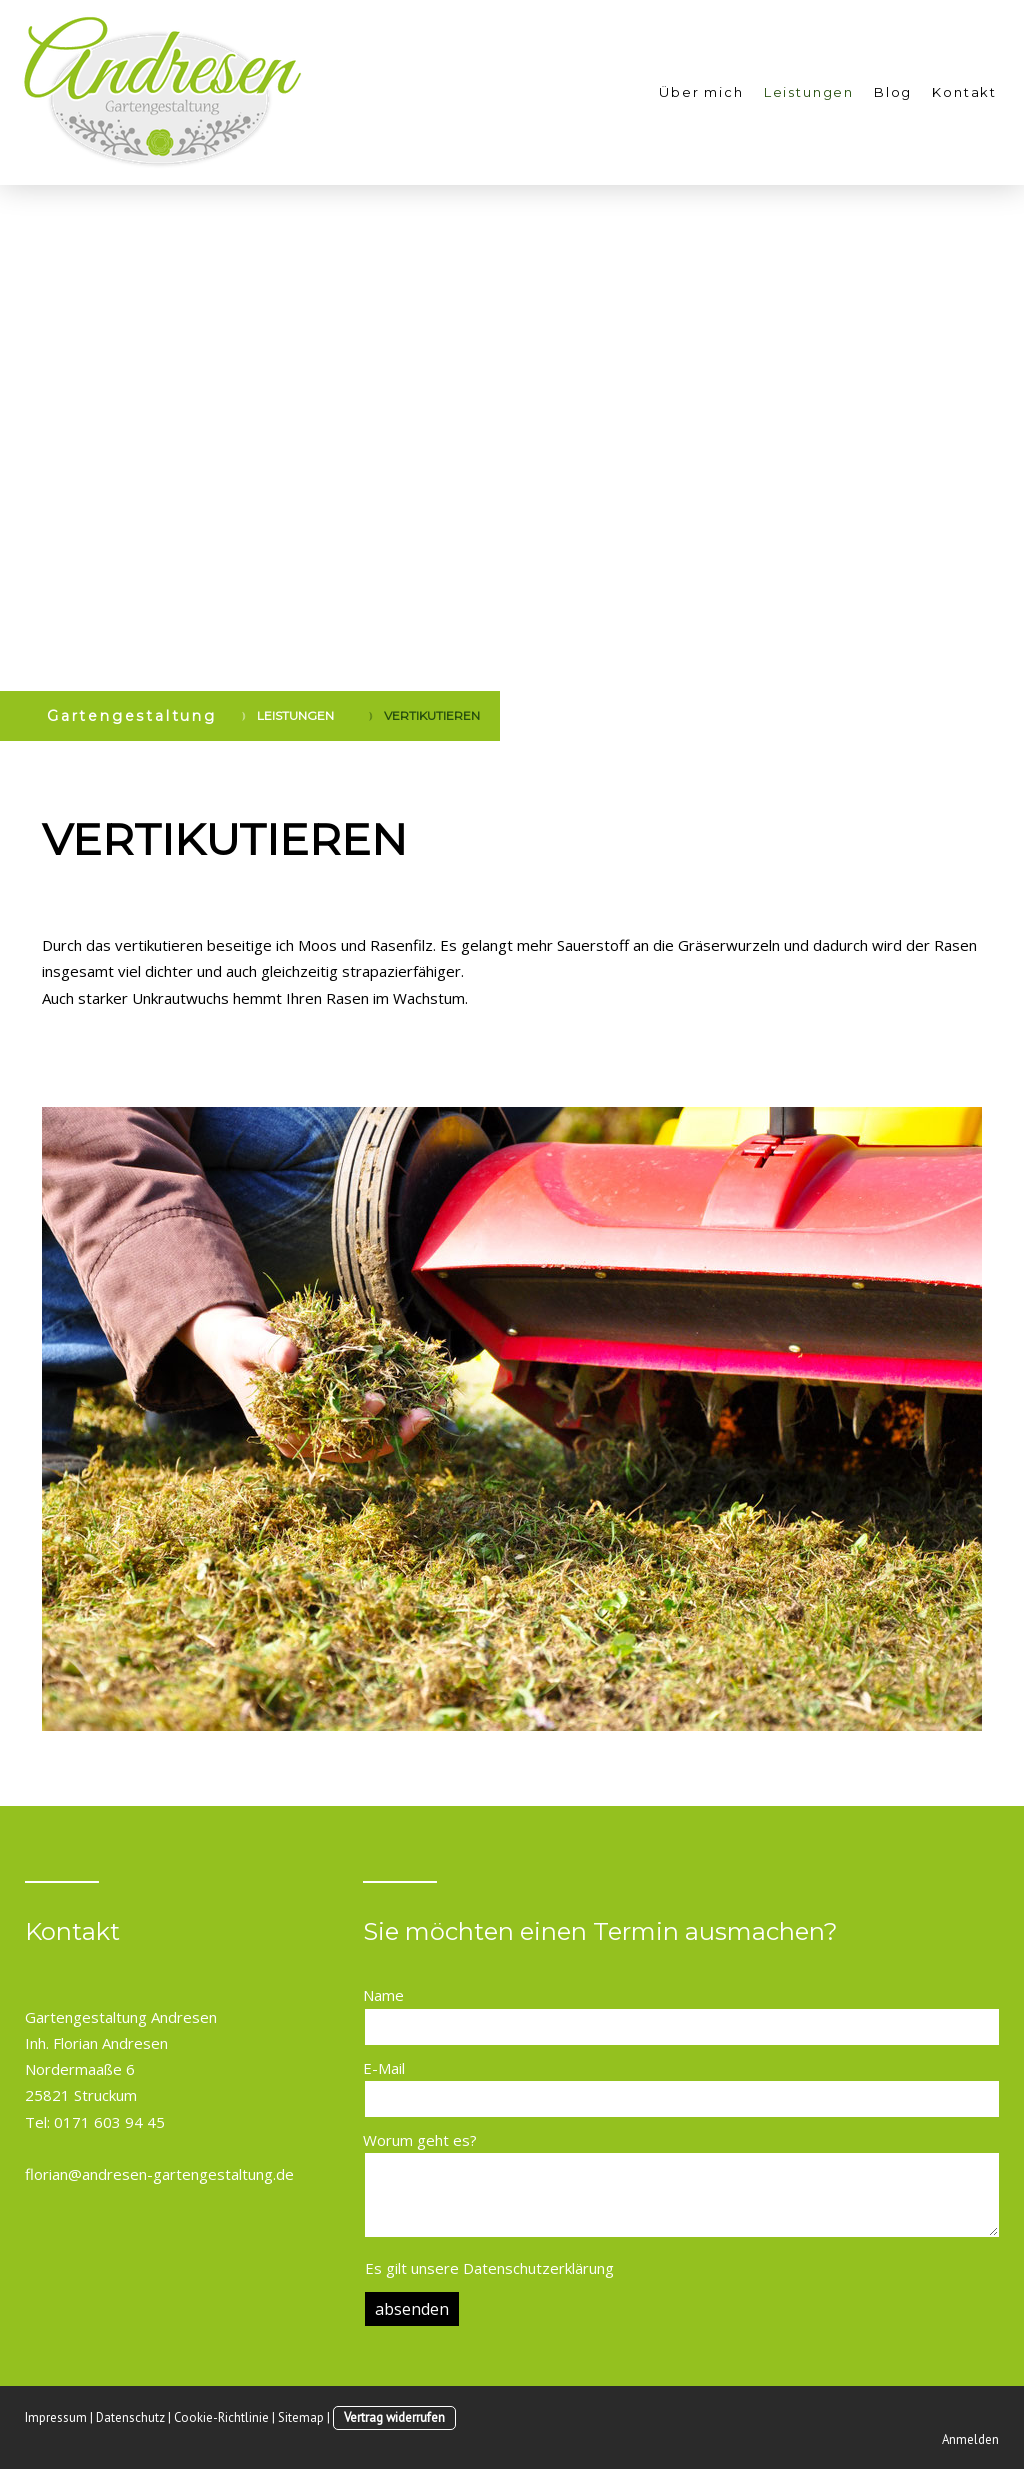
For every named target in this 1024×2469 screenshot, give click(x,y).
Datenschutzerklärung (538, 2268)
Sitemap (301, 2417)
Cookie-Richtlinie (221, 2417)
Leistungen (809, 92)
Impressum (56, 2417)
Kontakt (964, 92)
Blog (893, 92)
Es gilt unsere (489, 2268)
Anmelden (970, 2439)
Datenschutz (130, 2417)
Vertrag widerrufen (394, 2417)
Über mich (701, 92)
